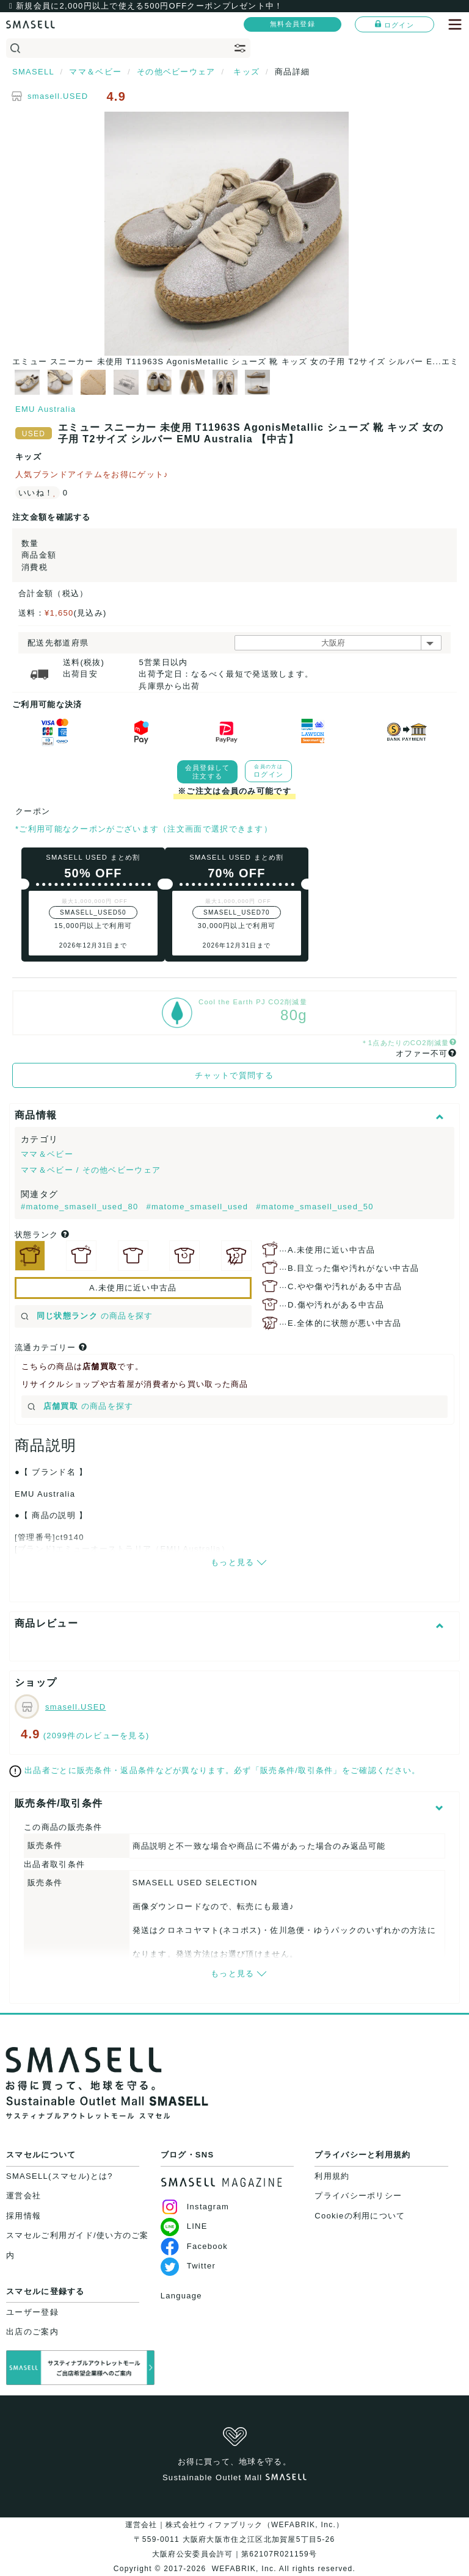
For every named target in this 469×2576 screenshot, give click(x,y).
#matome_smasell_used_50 (315, 1206)
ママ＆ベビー (47, 1154)
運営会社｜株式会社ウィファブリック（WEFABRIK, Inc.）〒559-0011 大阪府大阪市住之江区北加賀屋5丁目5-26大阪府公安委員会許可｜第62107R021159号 (234, 2539)
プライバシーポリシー (358, 2195)
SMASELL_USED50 (93, 912)
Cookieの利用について (359, 2215)
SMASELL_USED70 (236, 912)
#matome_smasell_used (198, 1206)
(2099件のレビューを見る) (96, 1735)
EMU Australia (45, 409)
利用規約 (331, 2176)
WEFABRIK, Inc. (244, 2568)
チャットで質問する (234, 1075)
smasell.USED (57, 96)
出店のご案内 (32, 2331)
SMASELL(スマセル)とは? (59, 2176)
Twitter (188, 2265)
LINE (184, 2226)
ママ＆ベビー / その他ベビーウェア (91, 1170)
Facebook (194, 2246)
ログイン (394, 24)
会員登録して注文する (207, 772)
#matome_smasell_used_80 (81, 1206)
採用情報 (23, 2215)
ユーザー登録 (32, 2312)
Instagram (195, 2206)
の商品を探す (87, 1315)
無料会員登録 (292, 23)
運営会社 (23, 2195)
